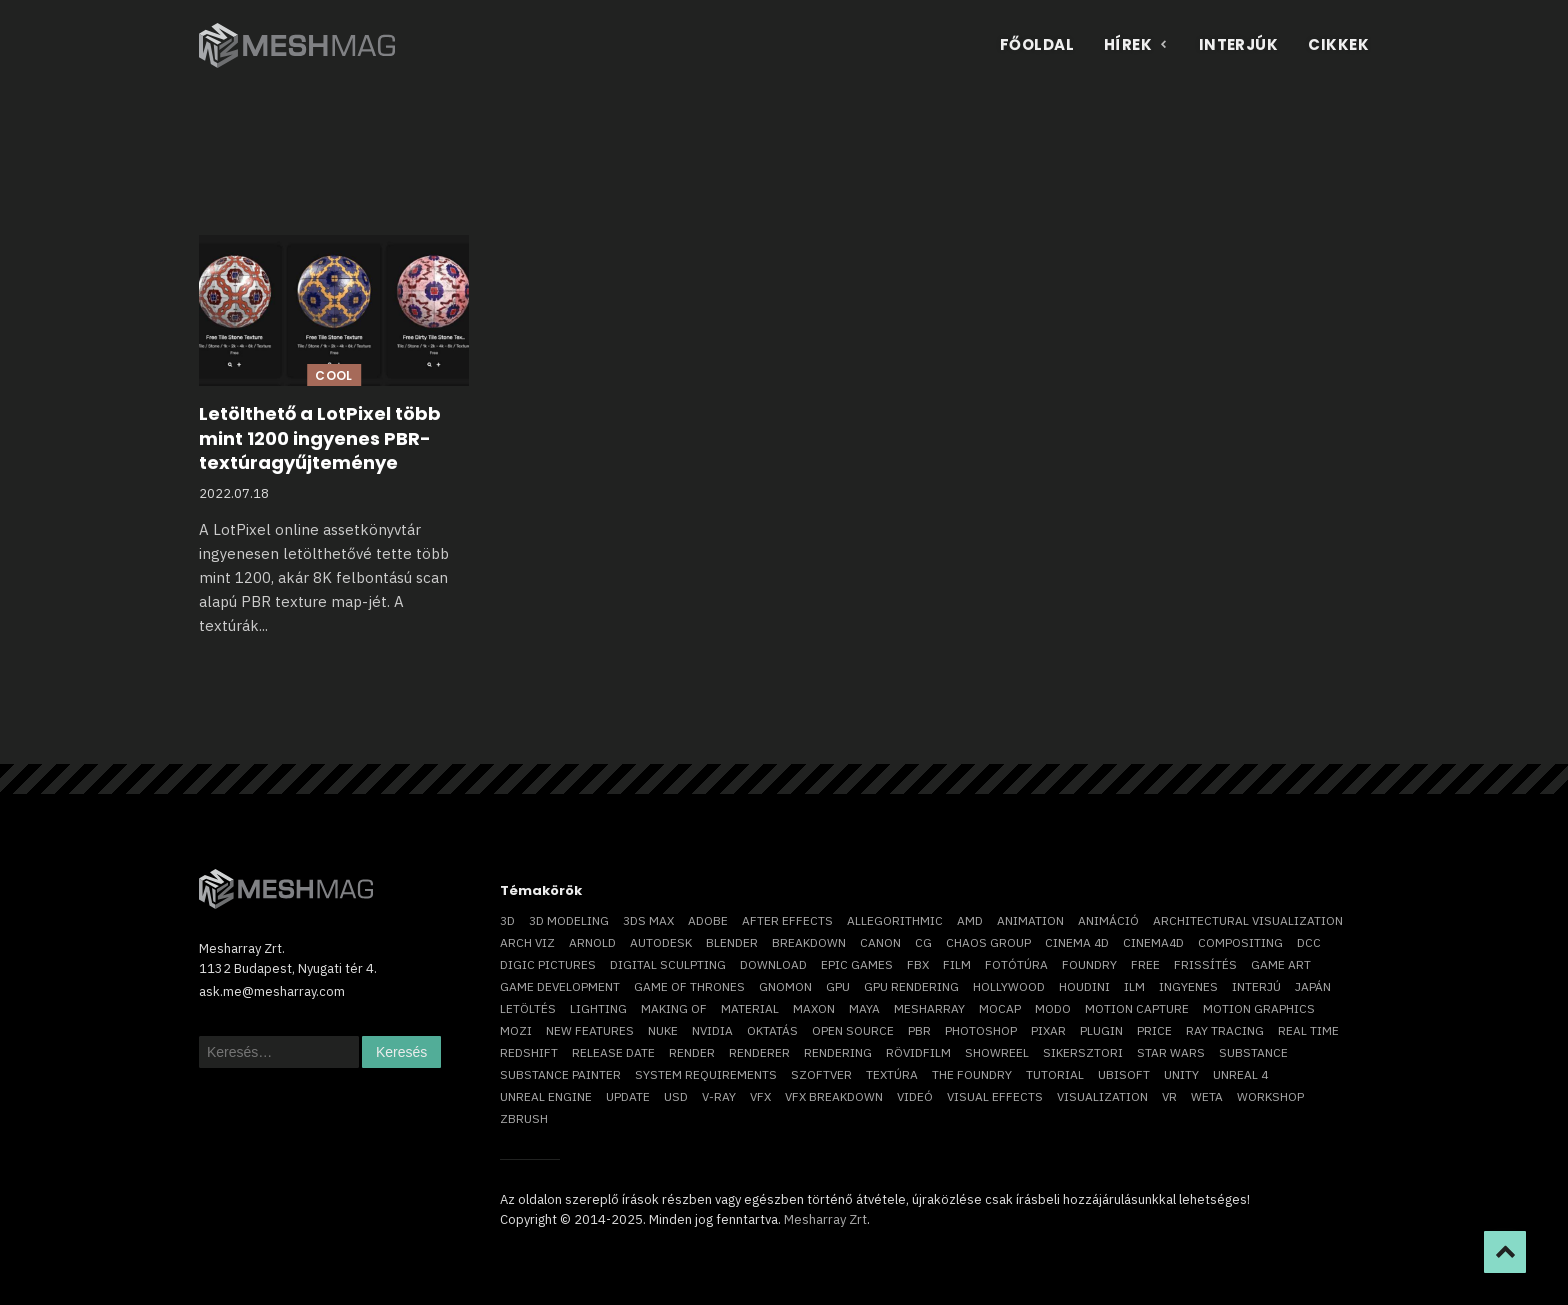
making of (674, 1008)
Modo (1053, 1008)
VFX (760, 1096)
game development (560, 986)
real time (1308, 1030)
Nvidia (712, 1030)
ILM (1134, 986)
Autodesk (661, 942)
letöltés (528, 1008)
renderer (759, 1052)
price (1154, 1030)
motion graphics (1259, 1008)
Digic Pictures (548, 964)
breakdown (809, 942)
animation (1030, 920)
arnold (592, 942)
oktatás (772, 1030)
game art (1281, 964)
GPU (838, 986)
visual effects (995, 1096)
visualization (1102, 1096)
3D (507, 920)
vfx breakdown (834, 1096)
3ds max (648, 920)
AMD (970, 920)
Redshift (529, 1052)
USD (676, 1096)
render (692, 1052)
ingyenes (1188, 986)
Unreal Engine (546, 1096)
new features (590, 1030)
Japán (1313, 986)
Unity (1181, 1074)
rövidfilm (918, 1052)
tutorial (1055, 1074)
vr (1169, 1096)
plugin (1101, 1030)
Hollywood (1009, 986)
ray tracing (1225, 1030)
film (957, 964)
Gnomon (785, 986)
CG (923, 942)
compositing (1240, 942)
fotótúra (1016, 964)
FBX (918, 964)
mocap (1000, 1008)
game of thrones (689, 986)
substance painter (560, 1074)
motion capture (1137, 1008)
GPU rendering (911, 986)
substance (1253, 1052)
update (628, 1096)
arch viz (527, 942)
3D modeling (569, 920)
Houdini (1084, 986)
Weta (1207, 1096)
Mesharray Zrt (825, 1219)
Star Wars (1171, 1052)
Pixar (1048, 1030)
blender (732, 942)
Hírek (1136, 44)
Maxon (814, 1008)
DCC (1309, 942)
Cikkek (1338, 44)
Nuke (663, 1030)
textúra (892, 1074)
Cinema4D (1153, 942)
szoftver (821, 1074)
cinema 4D (1077, 942)
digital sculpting (668, 964)
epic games (857, 964)
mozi (516, 1030)
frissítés (1205, 964)
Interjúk (1239, 44)
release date (613, 1052)
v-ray (719, 1096)
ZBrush (524, 1118)
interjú (1256, 986)
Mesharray (929, 1008)
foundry (1089, 964)
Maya (864, 1008)
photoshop (981, 1030)
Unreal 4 (1240, 1074)
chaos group (988, 942)
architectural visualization (1248, 920)
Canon (880, 942)
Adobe (708, 920)
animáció (1108, 920)
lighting (598, 1008)
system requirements (706, 1074)
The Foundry (972, 1074)
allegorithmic (895, 920)
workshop (1270, 1096)
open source (853, 1030)
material (750, 1008)
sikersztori (1083, 1052)
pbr (919, 1030)
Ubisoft (1124, 1074)
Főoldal (1037, 44)
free (1145, 964)
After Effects (787, 920)
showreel (997, 1052)
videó (915, 1096)
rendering (838, 1052)
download (773, 964)
